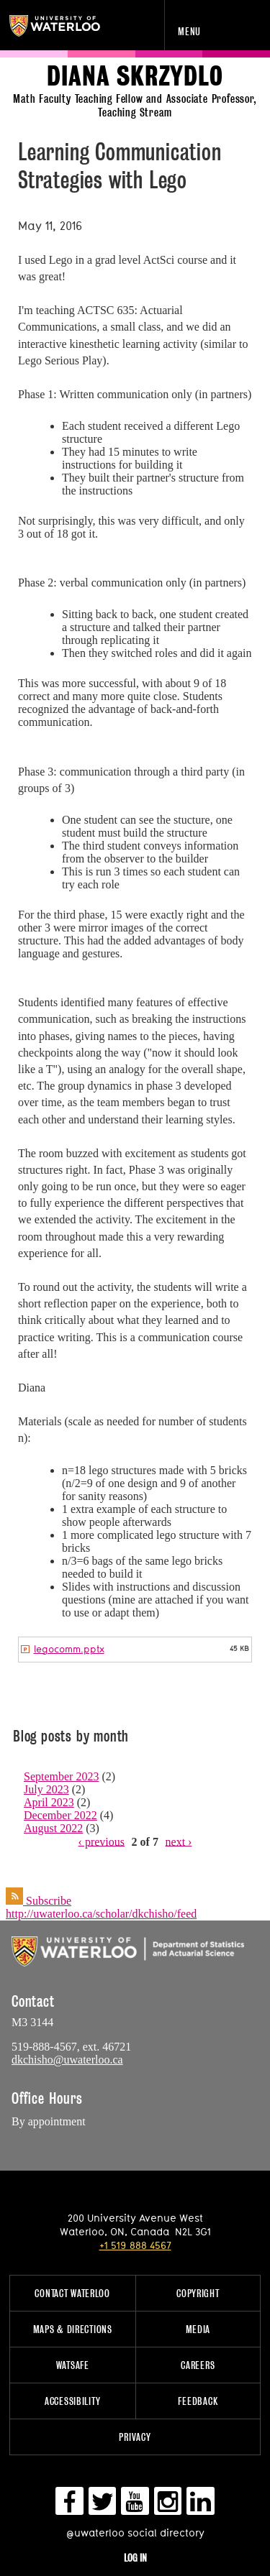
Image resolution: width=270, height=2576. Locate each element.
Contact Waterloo (72, 2293)
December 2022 (60, 1815)
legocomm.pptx (69, 1649)
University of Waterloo (70, 26)
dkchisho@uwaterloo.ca (67, 2059)
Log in (135, 2558)
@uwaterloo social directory (135, 2532)
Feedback (197, 2401)
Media (198, 2329)
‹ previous (101, 1841)
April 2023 (49, 1802)
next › (179, 1841)
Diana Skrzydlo (134, 76)
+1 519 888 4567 (135, 2245)
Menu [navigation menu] (189, 31)
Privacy (134, 2437)
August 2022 (53, 1828)
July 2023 (46, 1789)
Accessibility (72, 2401)
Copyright (197, 2293)
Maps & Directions (72, 2329)
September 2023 (61, 1776)
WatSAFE (72, 2365)
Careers (198, 2365)
